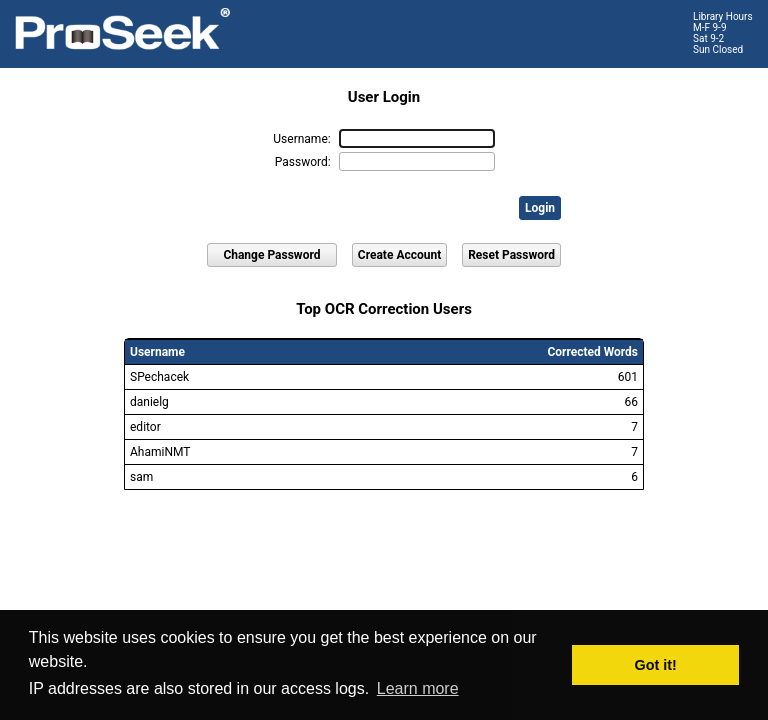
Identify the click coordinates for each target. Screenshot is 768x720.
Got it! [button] (656, 665)
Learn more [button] (418, 688)
